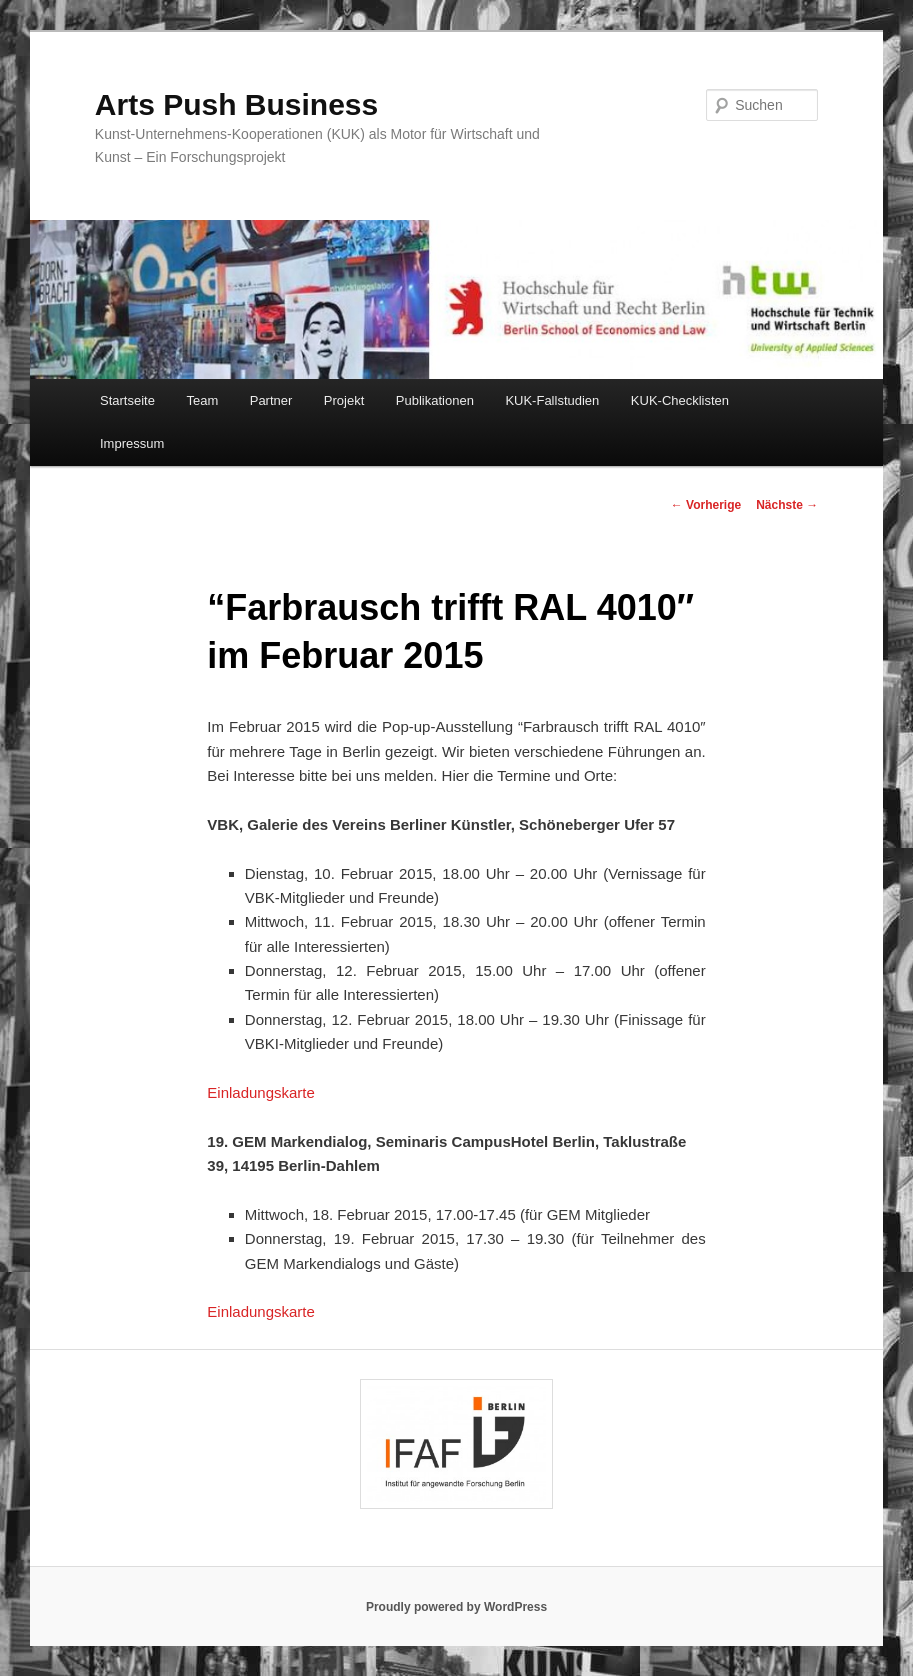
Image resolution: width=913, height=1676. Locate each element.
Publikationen (435, 400)
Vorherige (706, 505)
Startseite (127, 400)
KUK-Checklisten (680, 400)
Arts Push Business (236, 104)
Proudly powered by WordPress (456, 1607)
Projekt (344, 400)
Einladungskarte (261, 1092)
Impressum (132, 443)
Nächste (787, 505)
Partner (271, 400)
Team (202, 400)
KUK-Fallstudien (552, 400)
